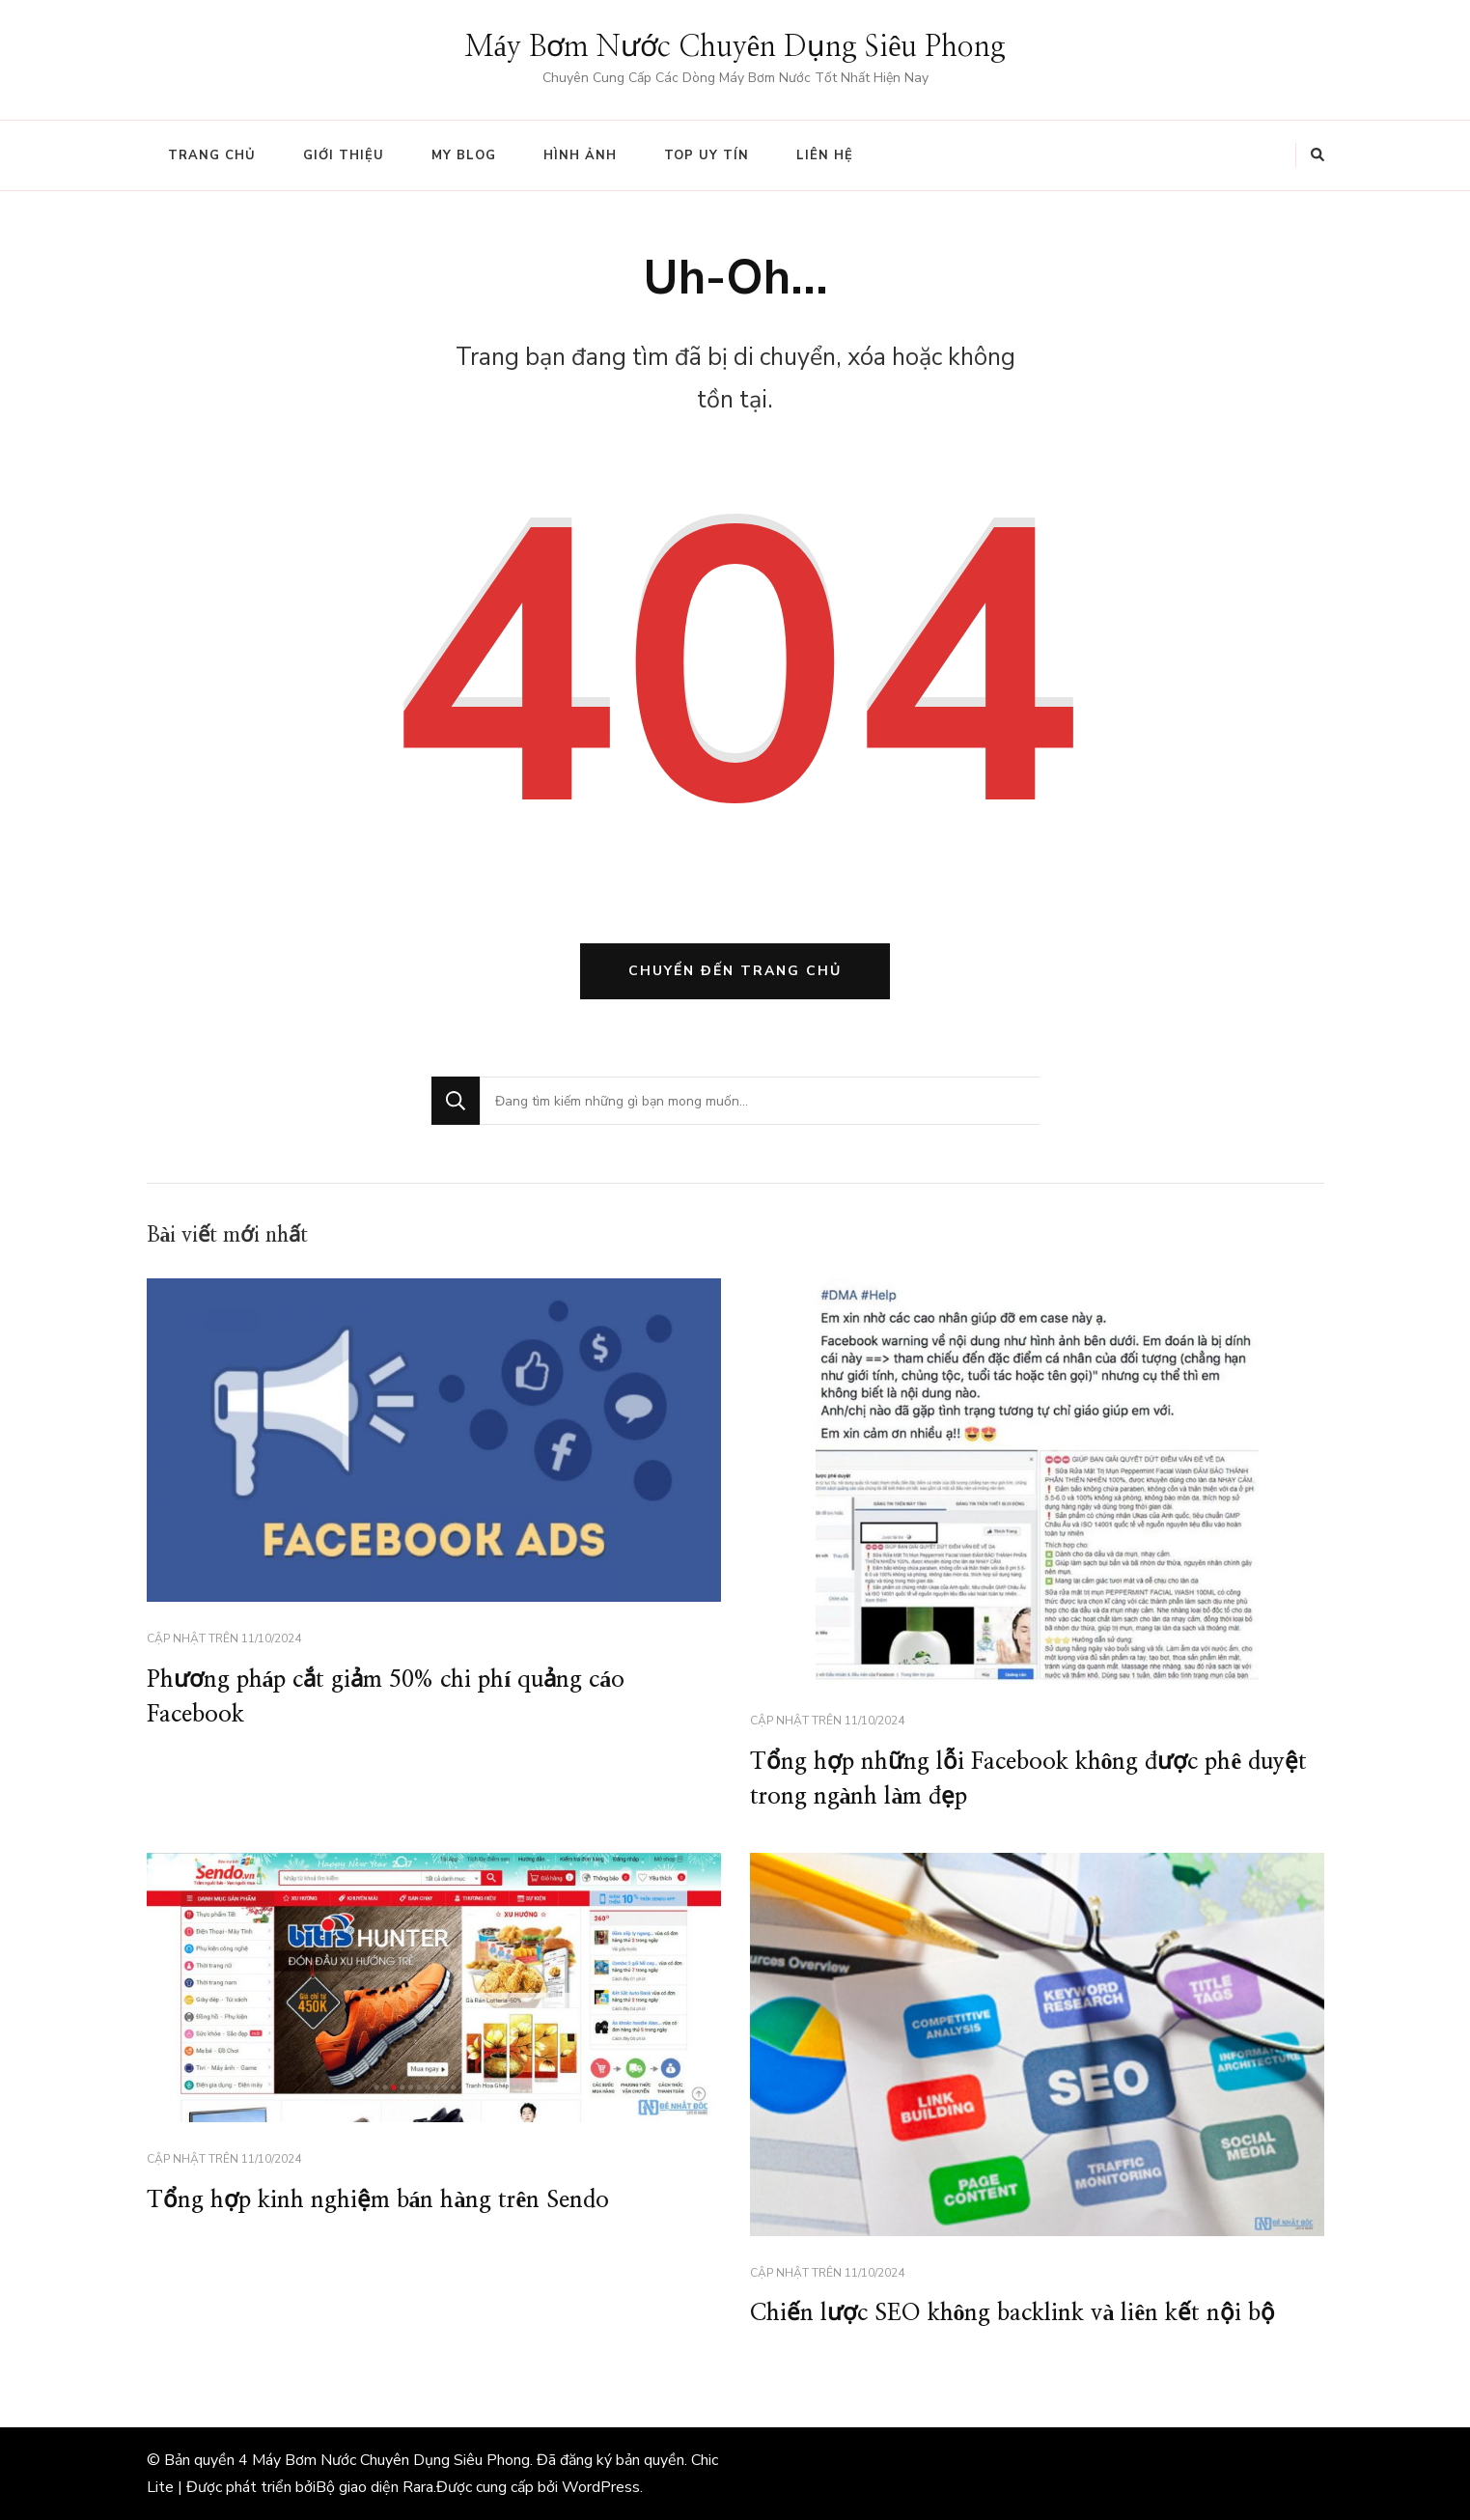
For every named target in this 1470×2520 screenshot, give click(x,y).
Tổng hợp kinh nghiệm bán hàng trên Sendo (378, 2200)
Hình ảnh (580, 155)
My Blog (463, 155)
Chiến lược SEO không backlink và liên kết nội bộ (1013, 2313)
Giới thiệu (343, 155)
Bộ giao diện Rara (374, 2487)
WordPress (601, 2487)
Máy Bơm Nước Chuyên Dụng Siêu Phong (735, 47)
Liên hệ (824, 155)
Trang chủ (212, 155)
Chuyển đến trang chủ (735, 971)
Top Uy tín (706, 155)
